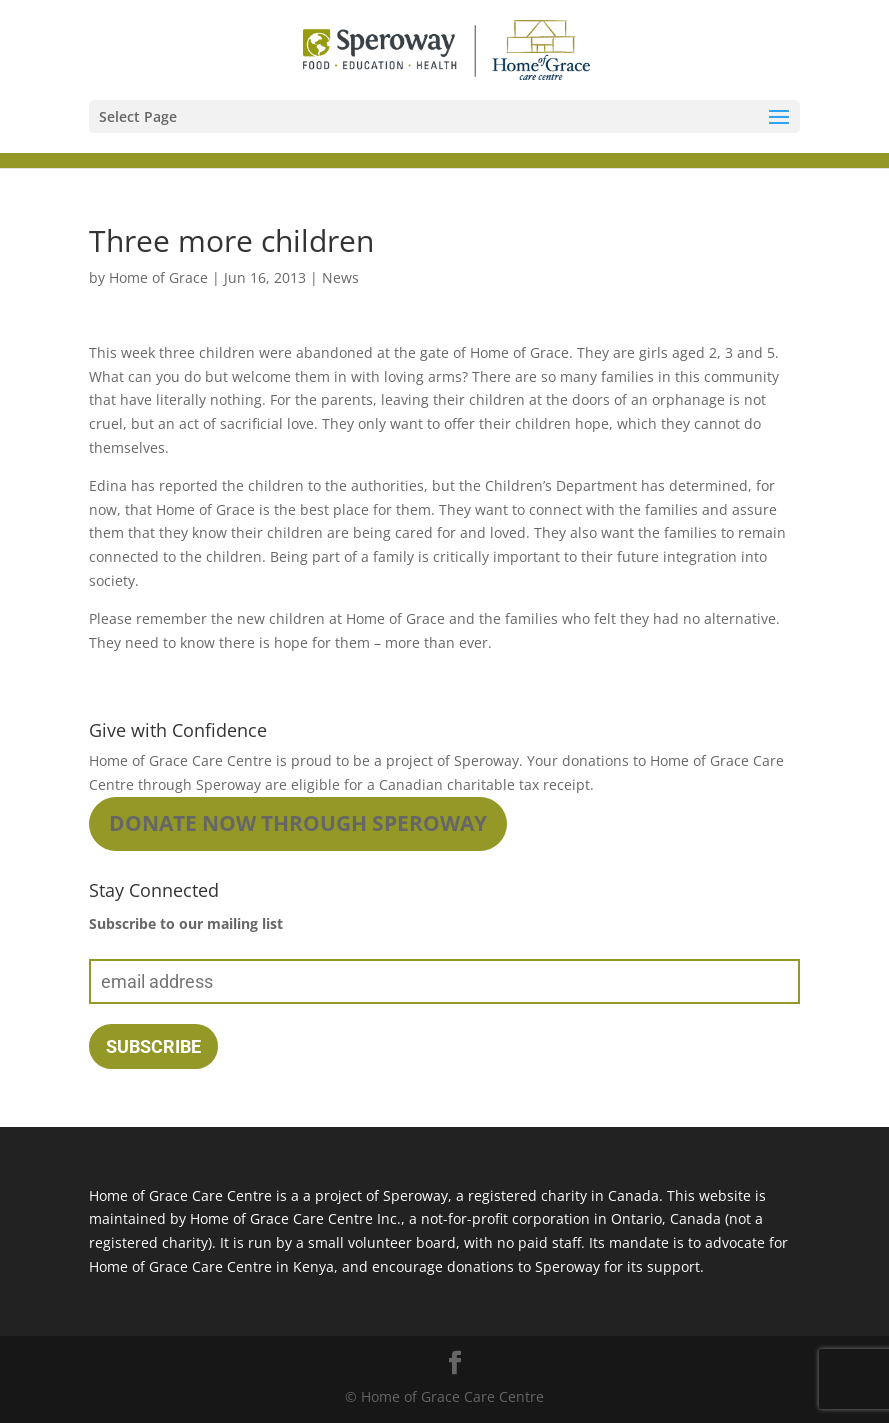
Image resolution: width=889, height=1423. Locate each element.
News (340, 277)
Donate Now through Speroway (298, 823)
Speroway (486, 760)
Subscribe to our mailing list (186, 923)
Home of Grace (158, 277)
